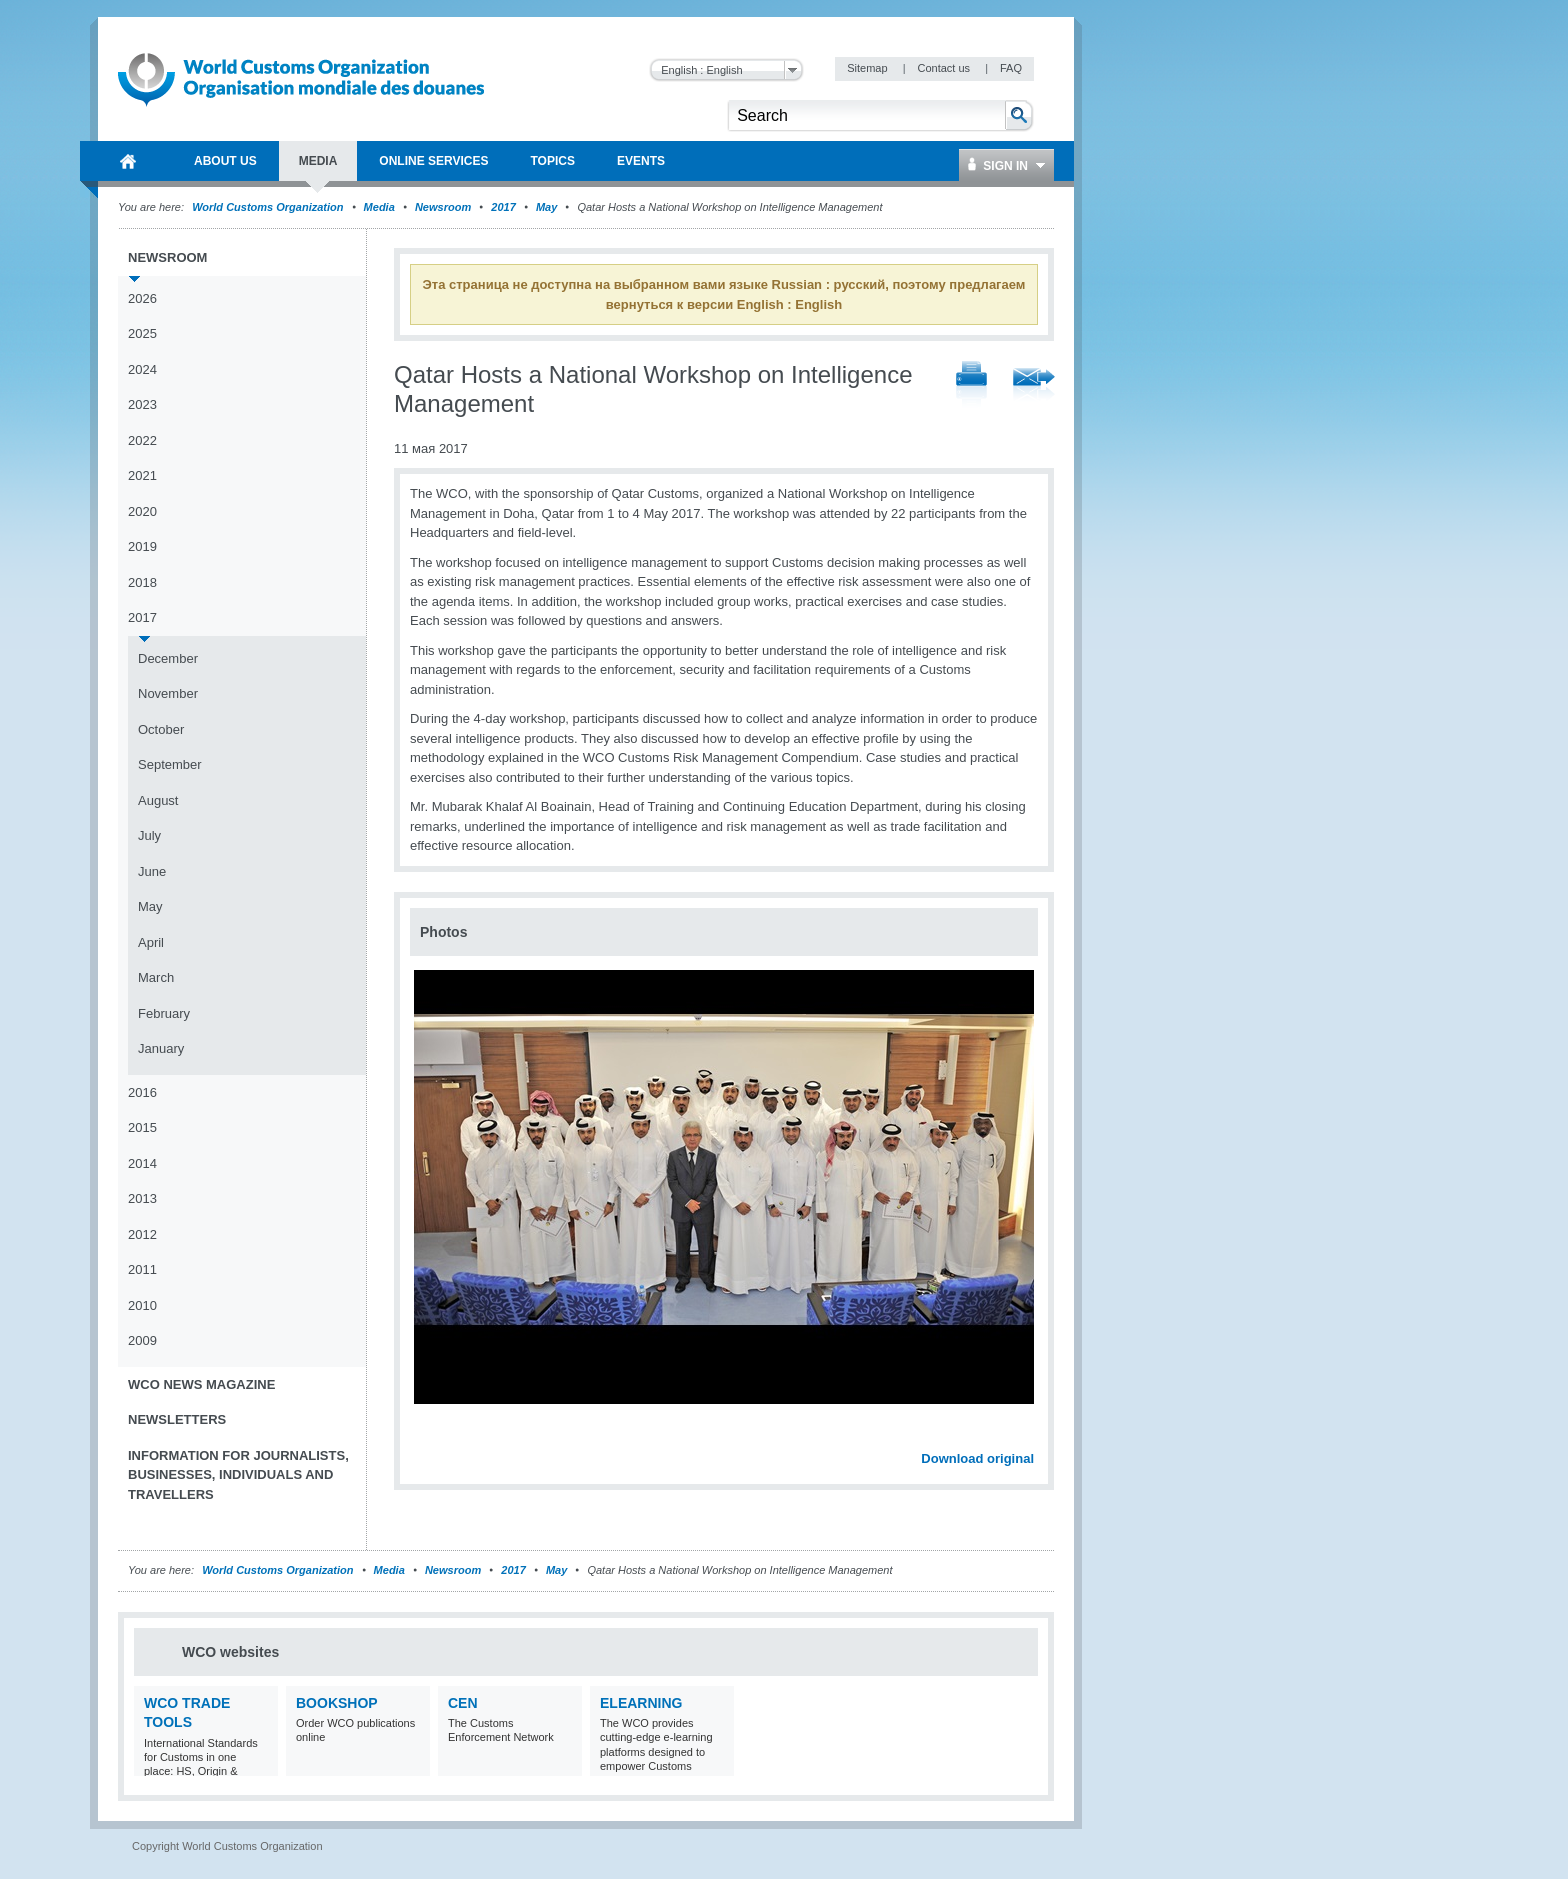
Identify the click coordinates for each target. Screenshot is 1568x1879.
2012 (142, 1234)
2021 (142, 475)
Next (1030, 1437)
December (168, 658)
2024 (142, 369)
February (164, 1013)
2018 (142, 582)
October (161, 729)
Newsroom (443, 207)
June (152, 871)
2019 (142, 546)
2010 (142, 1305)
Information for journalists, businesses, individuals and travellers (238, 1475)
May (546, 207)
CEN (463, 1703)
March (156, 977)
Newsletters (177, 1419)
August (158, 800)
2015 (142, 1127)
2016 (142, 1092)
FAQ (1011, 68)
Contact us (945, 68)
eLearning (641, 1703)
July (149, 835)
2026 (142, 298)
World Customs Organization (269, 207)
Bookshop (337, 1703)
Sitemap (868, 68)
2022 (142, 440)
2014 (142, 1163)
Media (379, 207)
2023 (142, 404)
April (151, 942)
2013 (142, 1198)
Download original (977, 1458)
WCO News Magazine (201, 1384)
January (161, 1048)
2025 (142, 333)
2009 (142, 1340)
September (170, 764)
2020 (142, 511)
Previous (431, 1437)
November (168, 693)
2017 (503, 207)
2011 (142, 1269)
